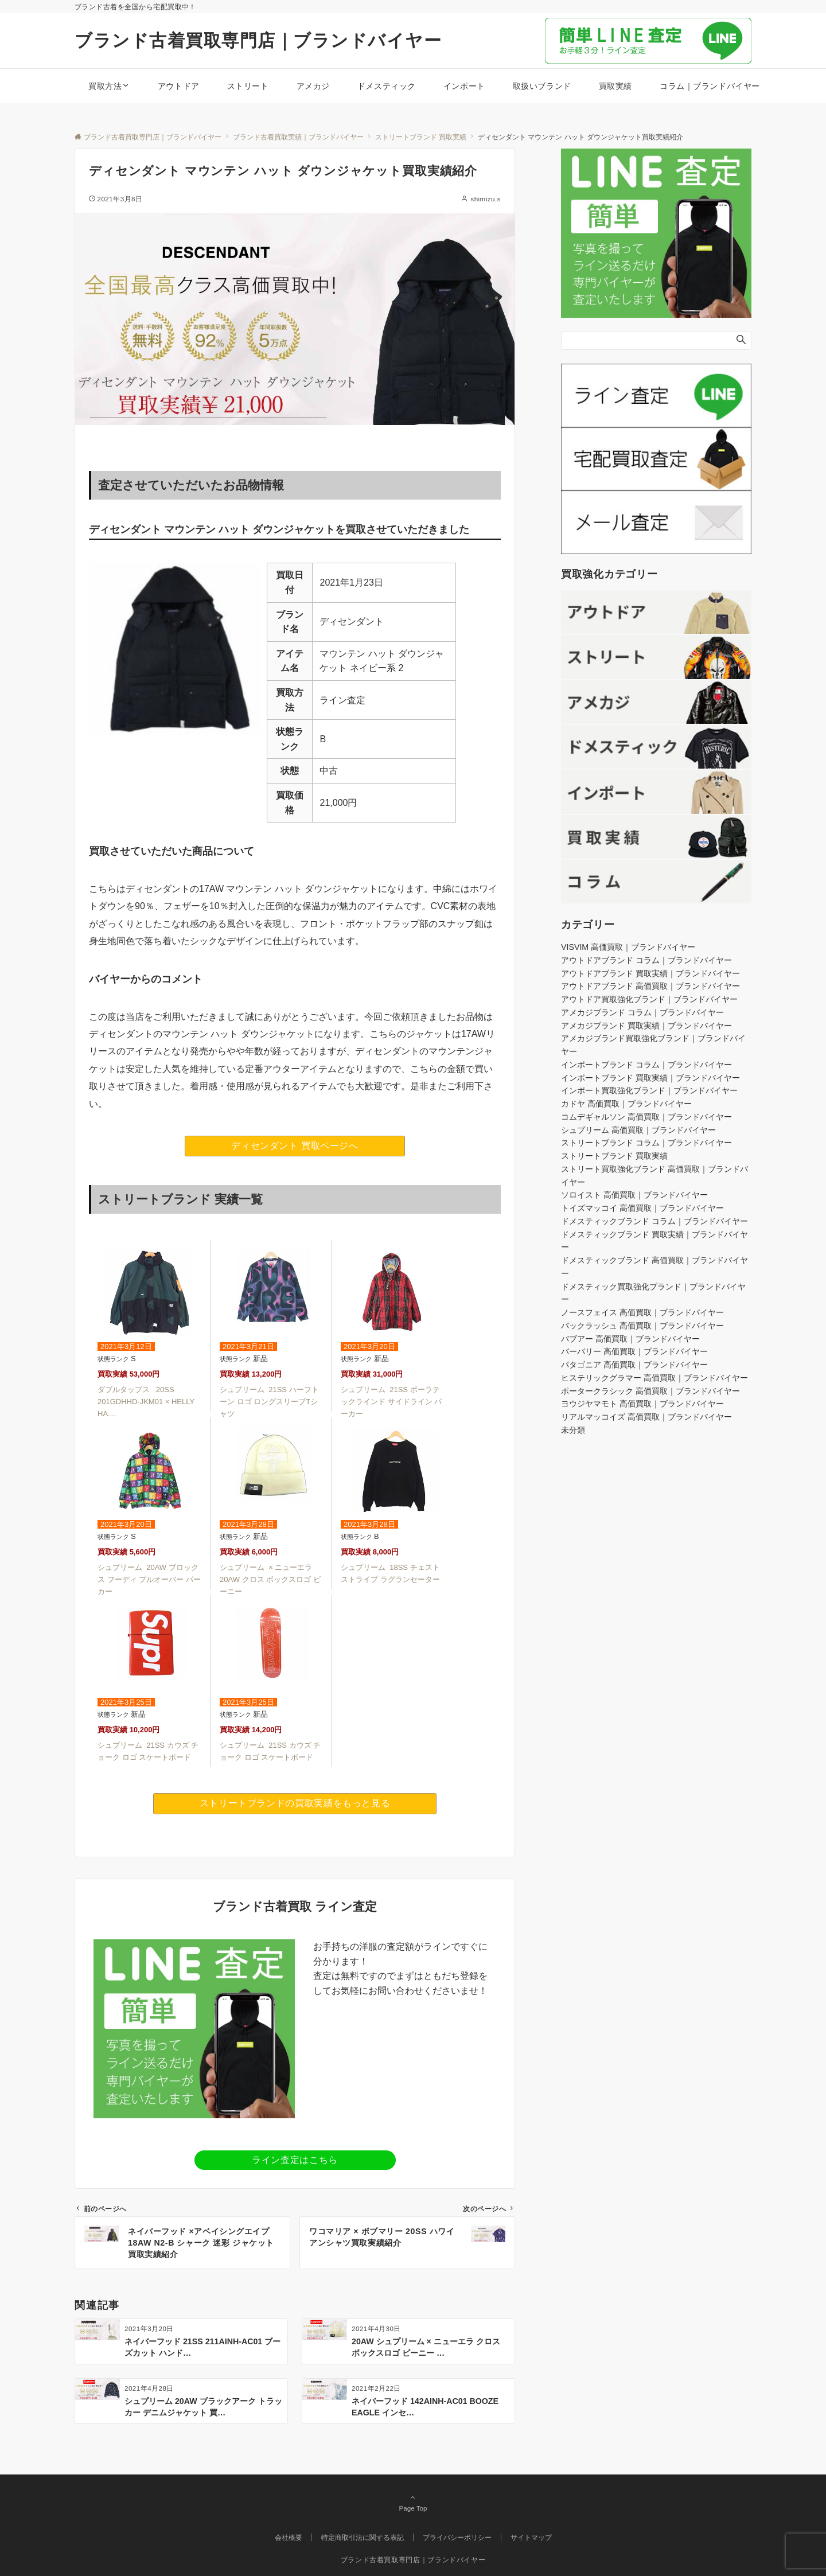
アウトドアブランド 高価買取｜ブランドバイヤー (650, 986)
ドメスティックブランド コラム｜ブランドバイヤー (654, 1221)
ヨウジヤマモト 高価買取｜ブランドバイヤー (642, 1403)
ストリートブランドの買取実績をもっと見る (295, 1803)
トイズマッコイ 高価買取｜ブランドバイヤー (642, 1208)
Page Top (413, 2502)
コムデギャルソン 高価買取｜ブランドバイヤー (646, 1116)
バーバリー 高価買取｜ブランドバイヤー (634, 1351)
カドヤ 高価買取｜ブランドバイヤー (626, 1103)
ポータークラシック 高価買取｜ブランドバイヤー (650, 1391)
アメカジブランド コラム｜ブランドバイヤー (642, 1012)
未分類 (573, 1430)
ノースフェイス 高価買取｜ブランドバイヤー (642, 1312)
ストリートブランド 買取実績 (614, 1155)
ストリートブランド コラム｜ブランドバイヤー (646, 1142)
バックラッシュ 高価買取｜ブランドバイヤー (642, 1325)
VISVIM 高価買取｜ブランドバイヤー (628, 947)
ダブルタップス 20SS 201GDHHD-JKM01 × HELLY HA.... (146, 1401)
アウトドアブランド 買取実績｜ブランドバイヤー (650, 973)
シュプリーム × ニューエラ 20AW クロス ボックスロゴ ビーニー (270, 1579)
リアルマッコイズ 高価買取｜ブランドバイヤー (646, 1416)
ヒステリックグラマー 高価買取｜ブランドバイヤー (654, 1377)
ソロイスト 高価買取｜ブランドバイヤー (634, 1194)
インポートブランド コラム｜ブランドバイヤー (646, 1064)
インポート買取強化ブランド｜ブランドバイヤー (649, 1090)
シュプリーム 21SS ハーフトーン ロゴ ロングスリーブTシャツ (269, 1401)
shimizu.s (485, 198)
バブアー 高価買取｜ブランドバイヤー (630, 1338)
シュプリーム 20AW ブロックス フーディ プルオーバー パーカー (149, 1579)
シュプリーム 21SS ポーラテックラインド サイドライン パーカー (391, 1401)
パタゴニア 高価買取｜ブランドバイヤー (634, 1364)
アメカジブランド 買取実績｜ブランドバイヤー (646, 1025)
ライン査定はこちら (295, 2160)
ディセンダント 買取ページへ (294, 1146)
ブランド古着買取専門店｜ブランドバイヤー (258, 40)
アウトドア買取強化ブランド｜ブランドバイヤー (649, 999)
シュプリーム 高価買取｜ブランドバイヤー (638, 1130)
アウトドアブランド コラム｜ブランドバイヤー (646, 960)
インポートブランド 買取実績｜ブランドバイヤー (650, 1077)
